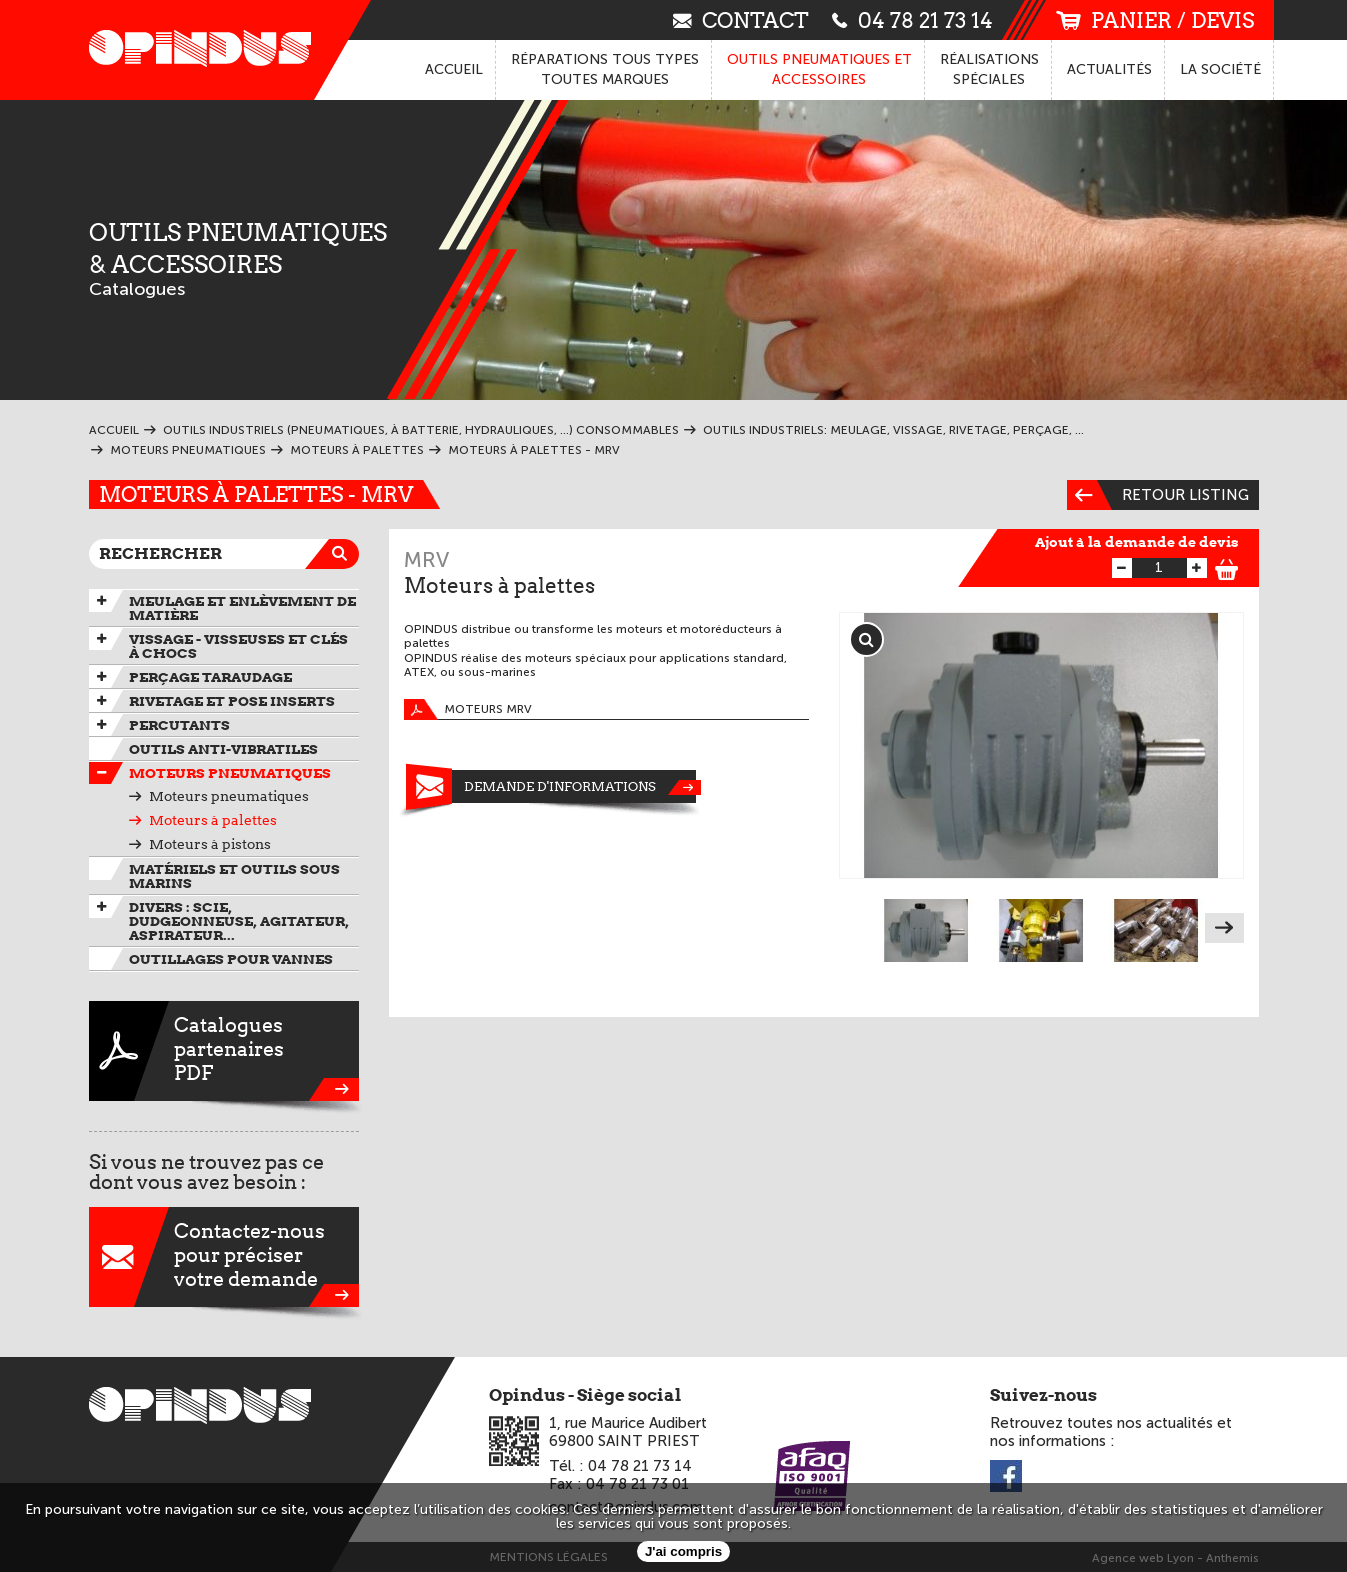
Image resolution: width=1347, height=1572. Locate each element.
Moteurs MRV (468, 709)
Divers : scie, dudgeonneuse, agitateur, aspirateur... (239, 921)
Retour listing (1158, 495)
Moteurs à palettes (213, 820)
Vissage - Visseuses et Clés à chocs (238, 646)
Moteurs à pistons (210, 844)
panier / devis (1155, 20)
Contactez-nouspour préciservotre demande (224, 1257)
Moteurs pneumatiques (230, 773)
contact (741, 19)
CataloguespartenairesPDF (224, 1051)
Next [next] (1224, 928)
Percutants (179, 725)
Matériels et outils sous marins (234, 876)
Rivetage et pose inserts (232, 701)
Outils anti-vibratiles (223, 749)
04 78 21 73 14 (912, 19)
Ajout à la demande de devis (1137, 542)
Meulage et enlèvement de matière (242, 608)
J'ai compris (683, 1551)
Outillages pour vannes (231, 959)
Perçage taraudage (210, 677)
